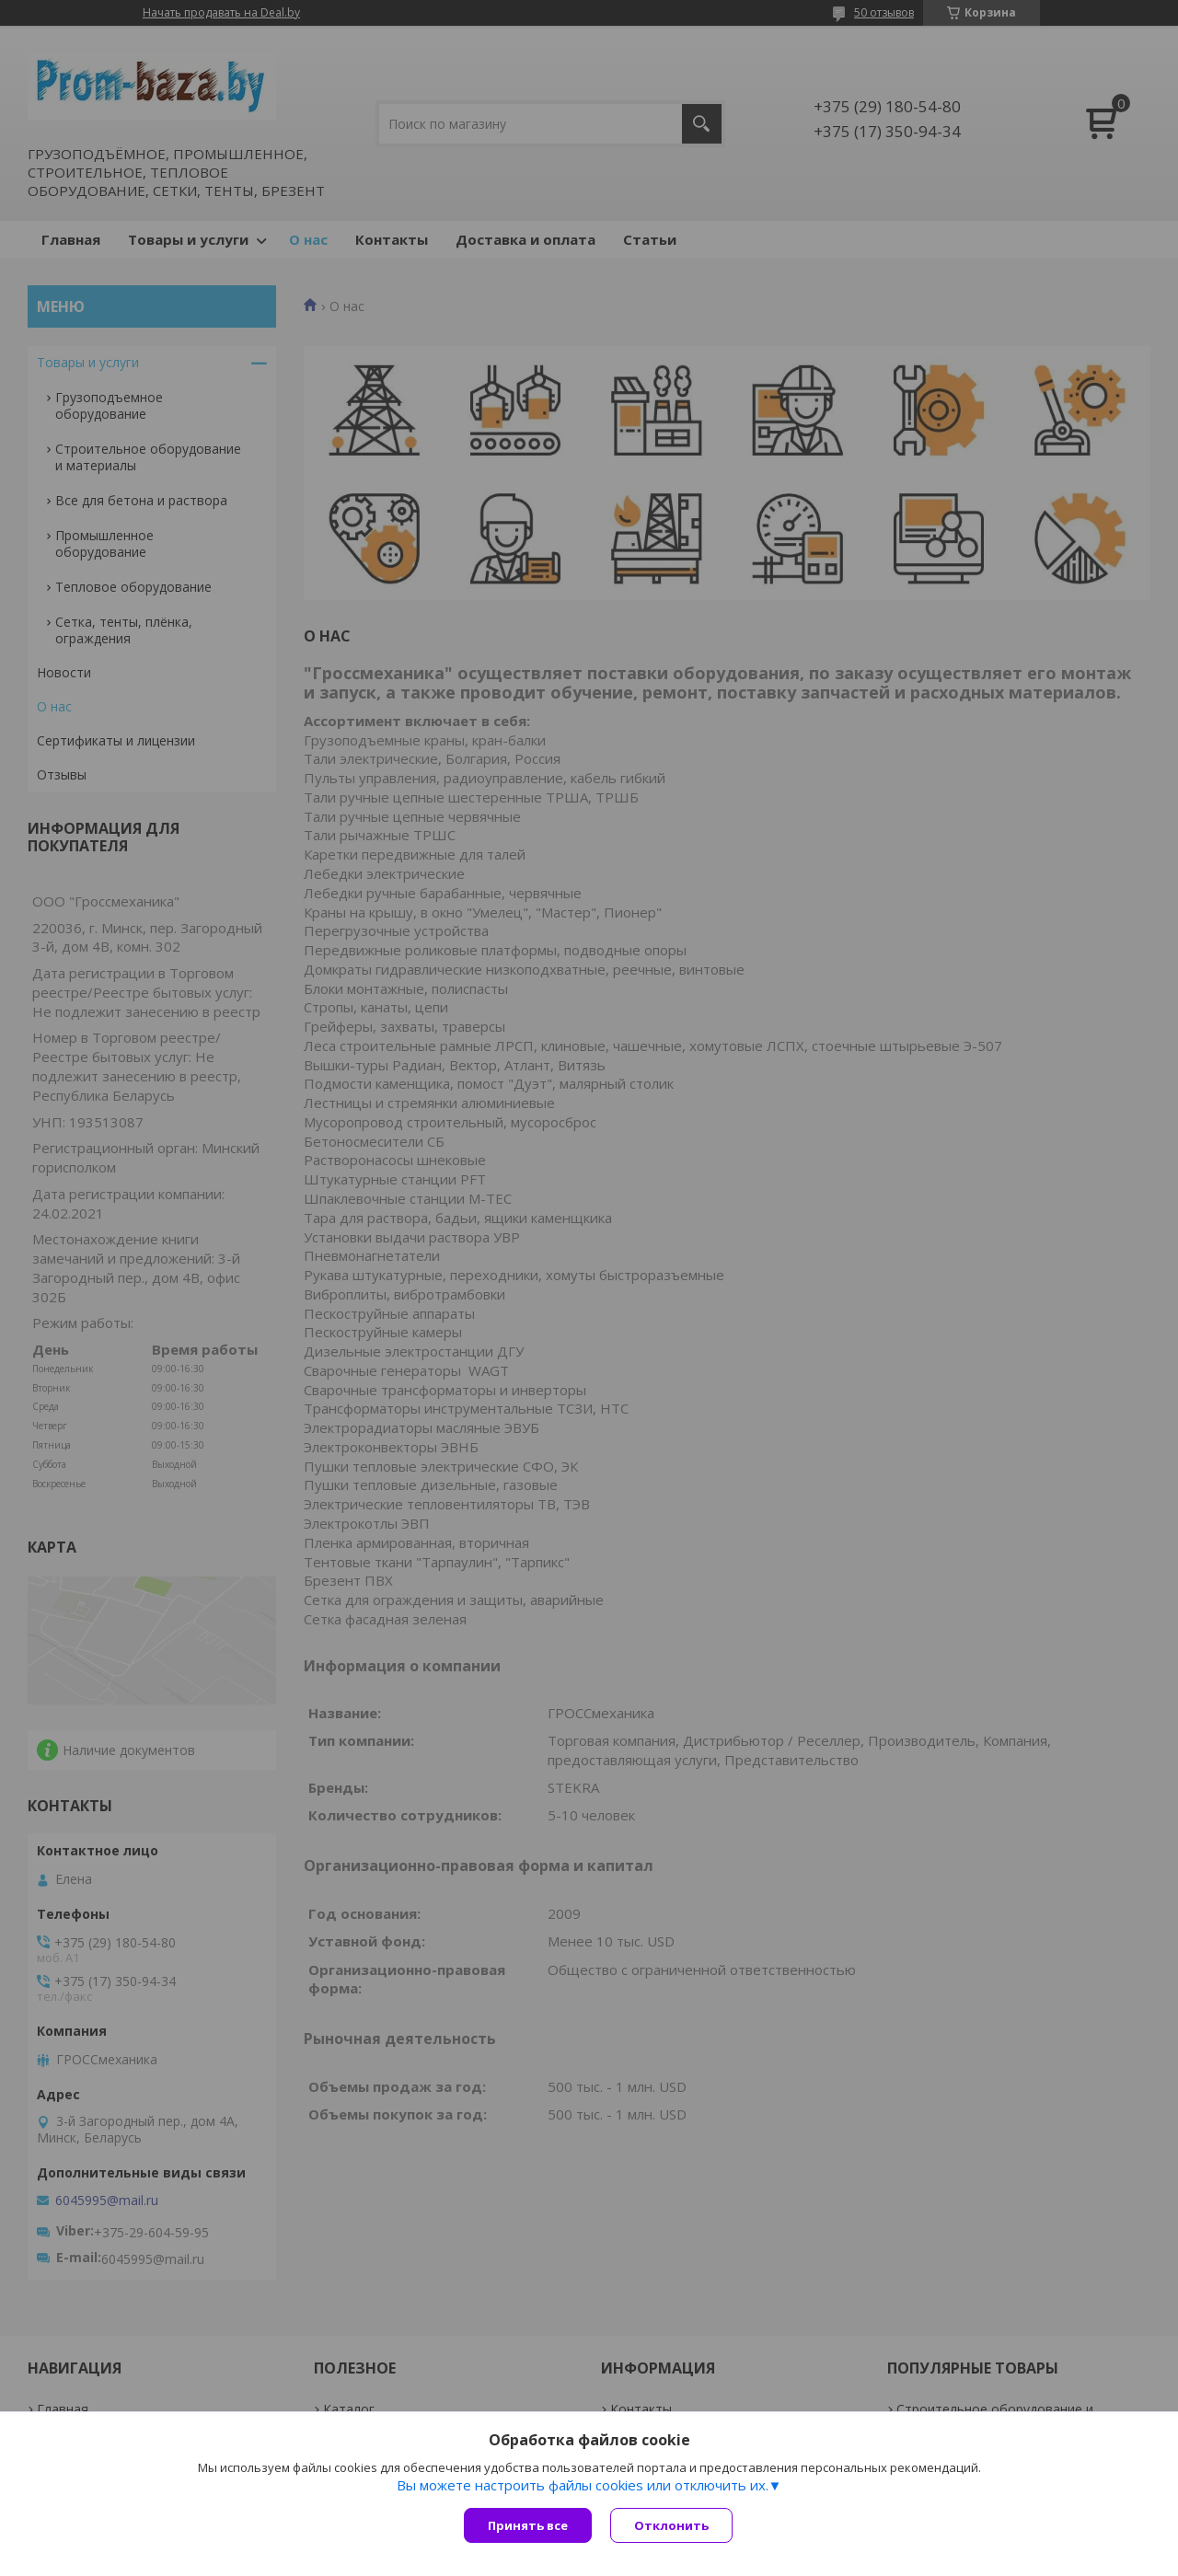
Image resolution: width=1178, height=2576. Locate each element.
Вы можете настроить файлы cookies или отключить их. (582, 2485)
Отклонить (671, 2525)
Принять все (528, 2525)
